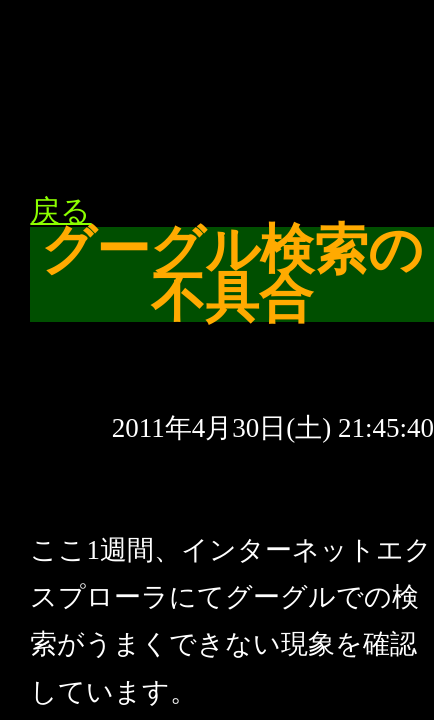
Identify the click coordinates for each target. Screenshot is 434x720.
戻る (60, 211)
